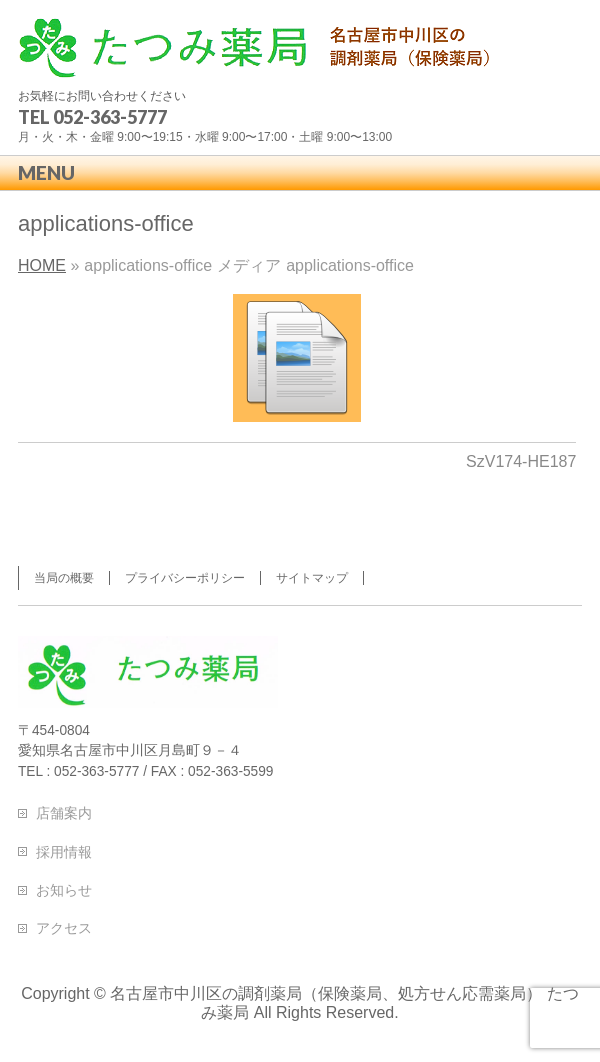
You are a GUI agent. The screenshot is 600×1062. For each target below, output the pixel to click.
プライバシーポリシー (185, 578)
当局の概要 (64, 578)
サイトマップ (312, 578)
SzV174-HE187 (521, 461)
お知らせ (64, 890)
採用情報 (64, 852)
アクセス (64, 928)
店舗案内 (64, 813)
